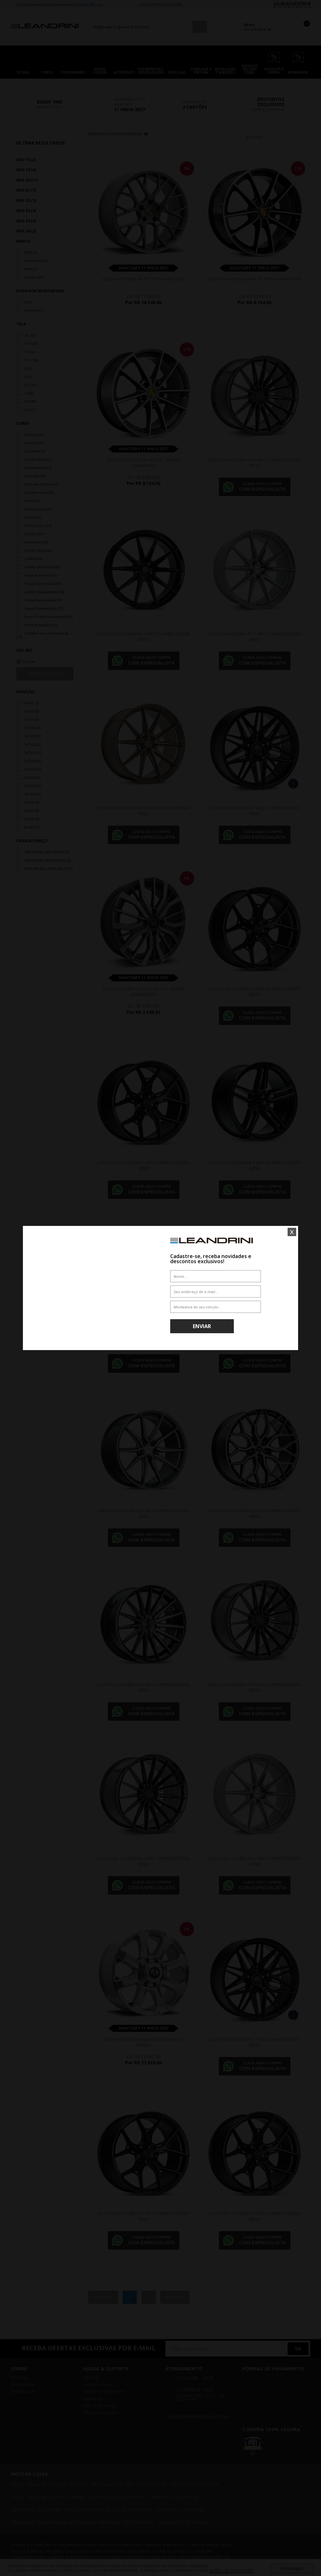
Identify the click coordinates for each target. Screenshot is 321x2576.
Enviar (202, 1326)
